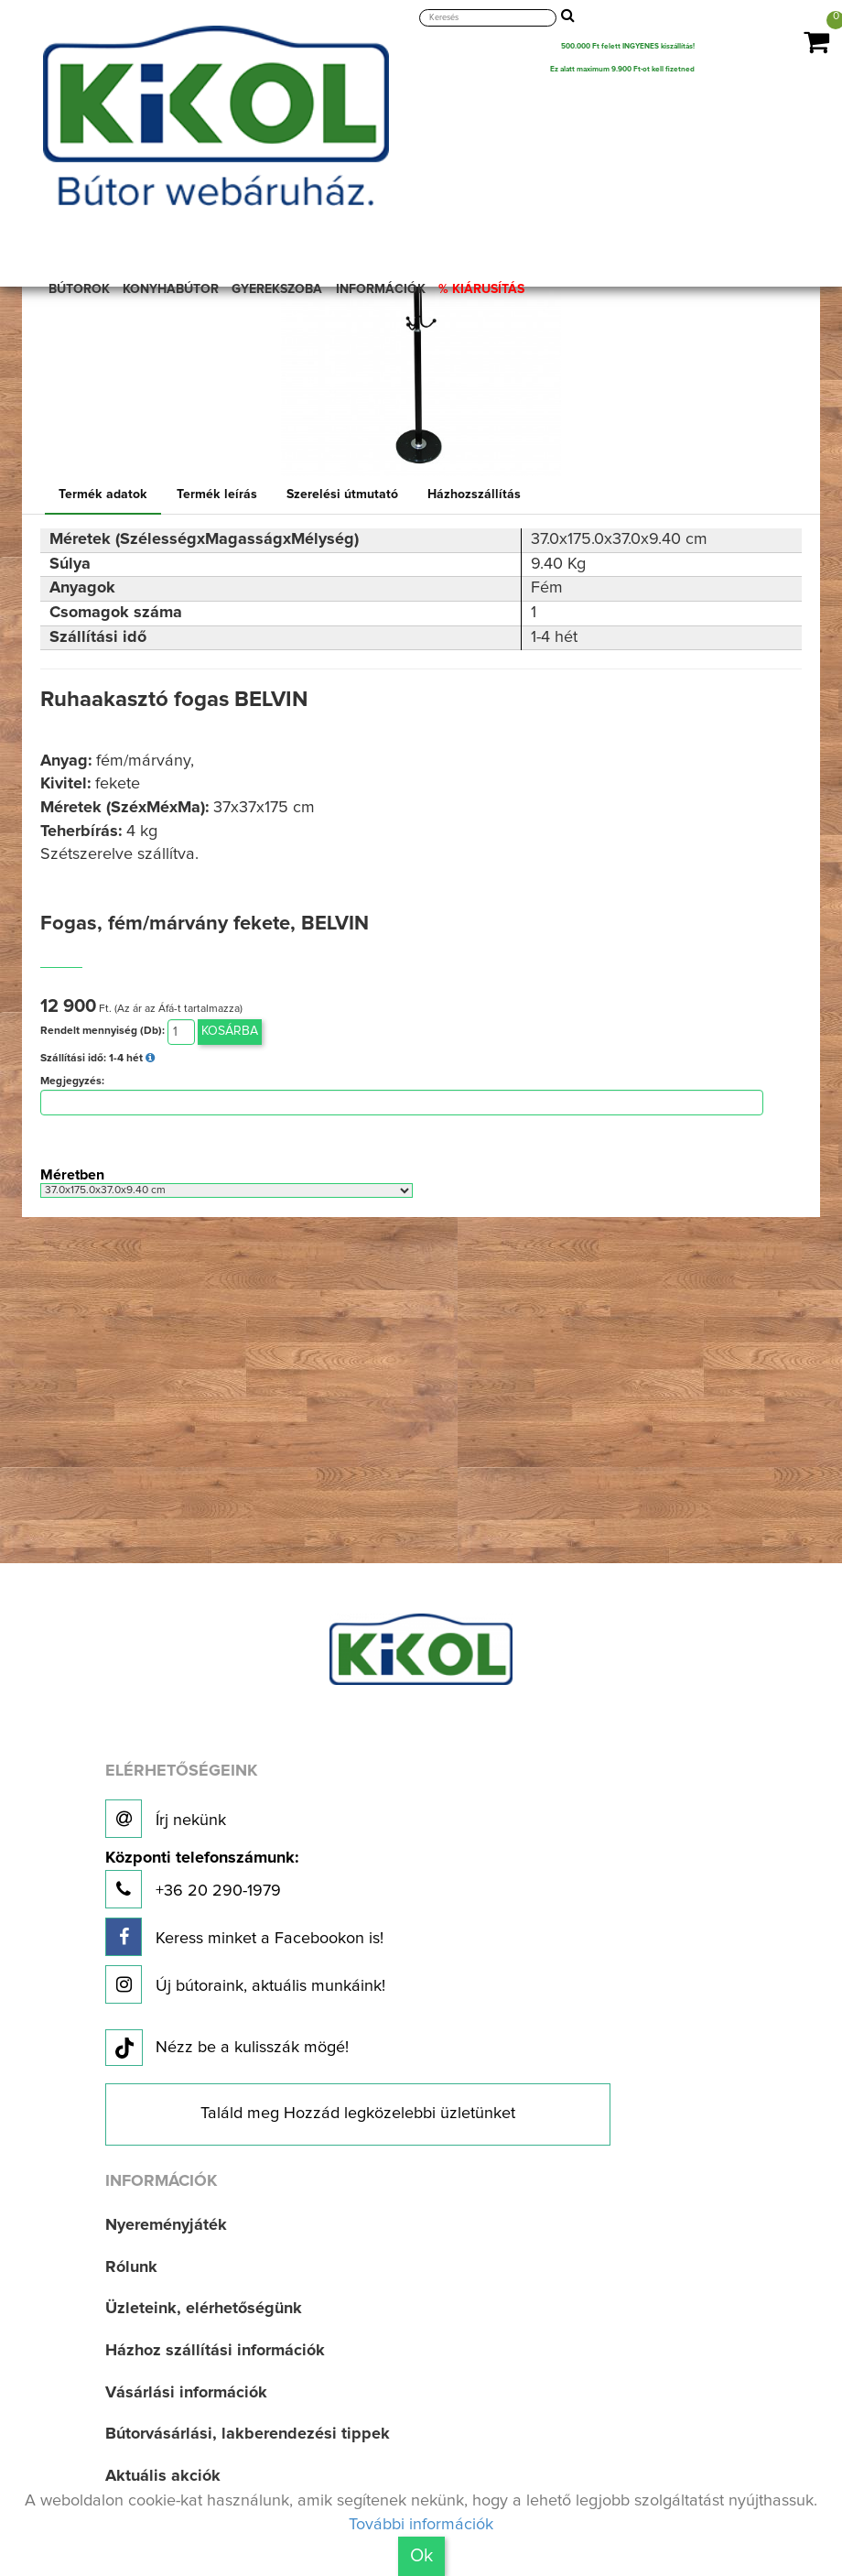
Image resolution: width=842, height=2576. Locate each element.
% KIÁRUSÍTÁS (481, 289)
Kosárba (229, 1031)
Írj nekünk (165, 1818)
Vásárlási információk (186, 2393)
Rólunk (131, 2267)
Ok (421, 2556)
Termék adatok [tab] (103, 494)
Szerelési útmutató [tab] (342, 494)
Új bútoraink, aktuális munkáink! (245, 1984)
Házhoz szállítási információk (215, 2350)
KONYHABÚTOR (171, 289)
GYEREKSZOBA (277, 289)
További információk (421, 2524)
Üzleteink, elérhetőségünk (203, 2308)
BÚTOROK (79, 289)
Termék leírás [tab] (217, 494)
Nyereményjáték (166, 2225)
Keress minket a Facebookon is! (244, 1937)
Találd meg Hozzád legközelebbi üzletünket (357, 2113)
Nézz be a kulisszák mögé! (227, 2048)
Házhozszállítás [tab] (474, 494)
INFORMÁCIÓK (381, 289)
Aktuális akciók (163, 2476)
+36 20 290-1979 (201, 1879)
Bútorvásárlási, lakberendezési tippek (247, 2434)
